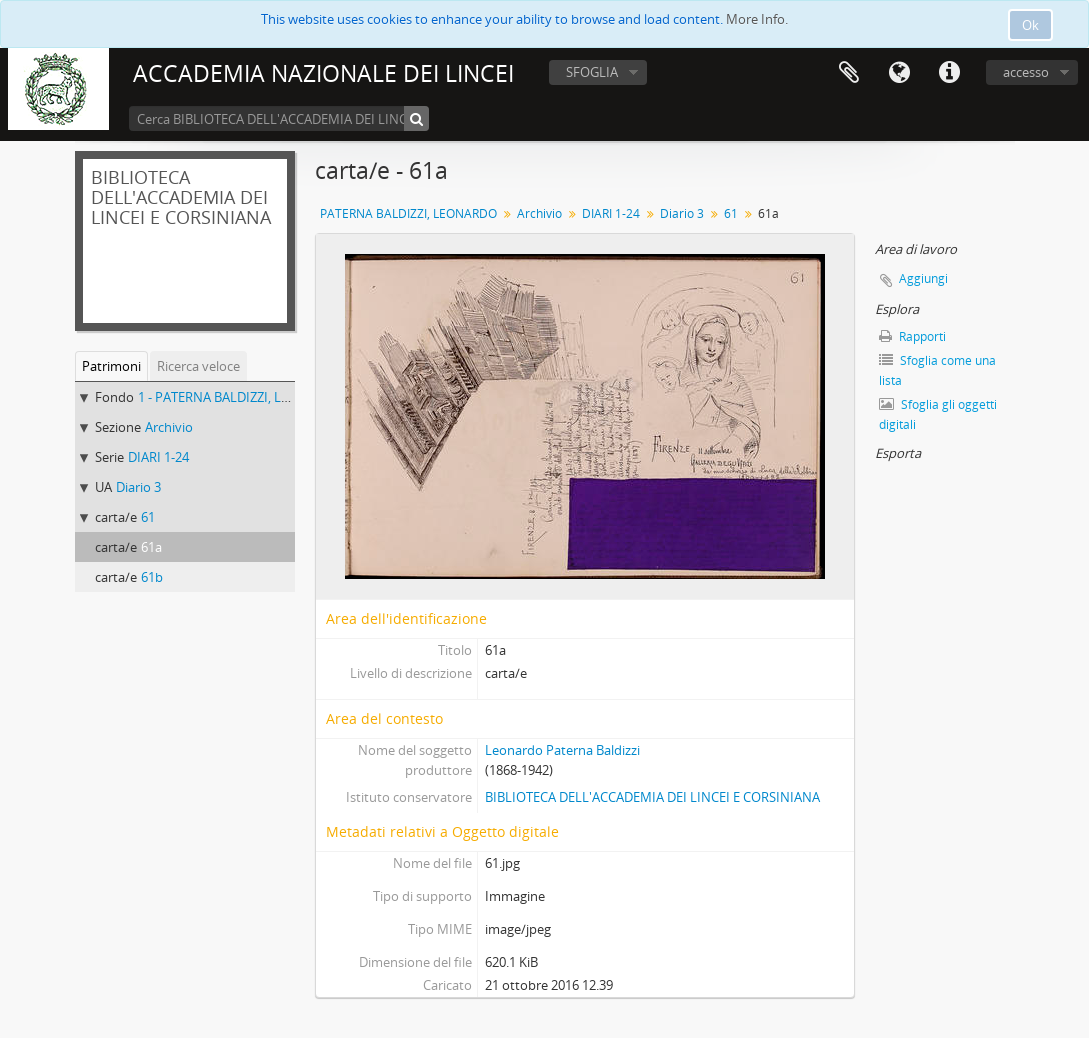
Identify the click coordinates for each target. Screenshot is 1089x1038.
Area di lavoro (849, 73)
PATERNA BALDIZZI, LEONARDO (408, 213)
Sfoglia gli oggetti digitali (938, 414)
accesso (1026, 72)
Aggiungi (923, 278)
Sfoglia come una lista (937, 370)
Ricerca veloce (198, 366)
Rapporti (912, 336)
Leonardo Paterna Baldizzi (562, 750)
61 (148, 517)
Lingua (899, 73)
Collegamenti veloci (949, 73)
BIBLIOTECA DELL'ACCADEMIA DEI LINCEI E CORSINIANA (652, 797)
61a (151, 547)
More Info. (757, 19)
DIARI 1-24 (158, 457)
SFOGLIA (592, 72)
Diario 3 (138, 487)
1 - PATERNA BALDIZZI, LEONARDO (240, 397)
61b (152, 577)
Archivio (169, 427)
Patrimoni (111, 366)
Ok (1030, 25)
